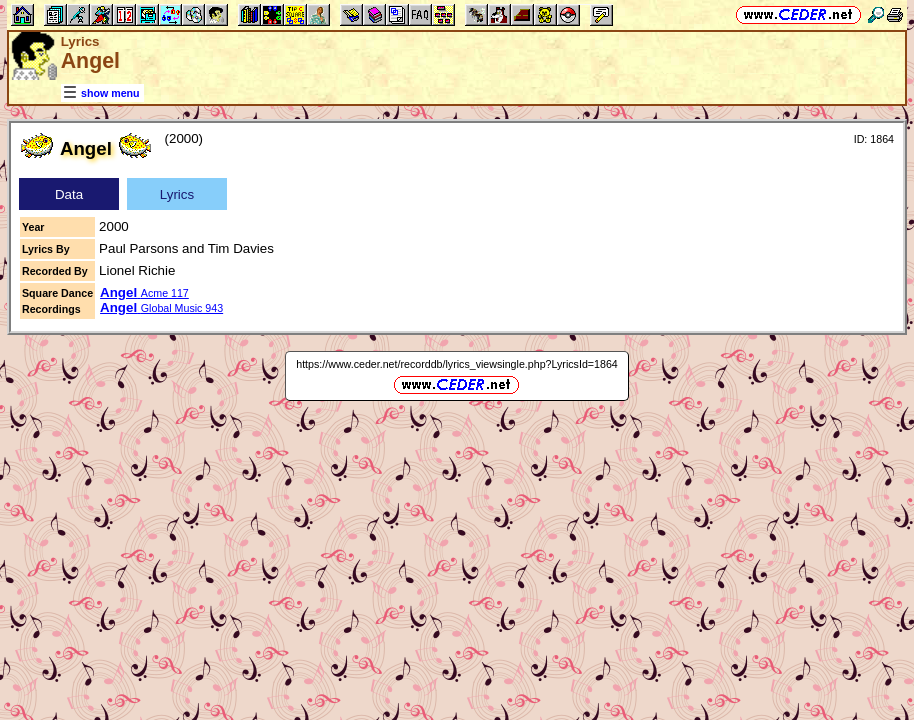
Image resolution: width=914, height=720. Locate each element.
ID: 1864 (874, 139)
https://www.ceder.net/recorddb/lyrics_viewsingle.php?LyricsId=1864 (457, 364)
